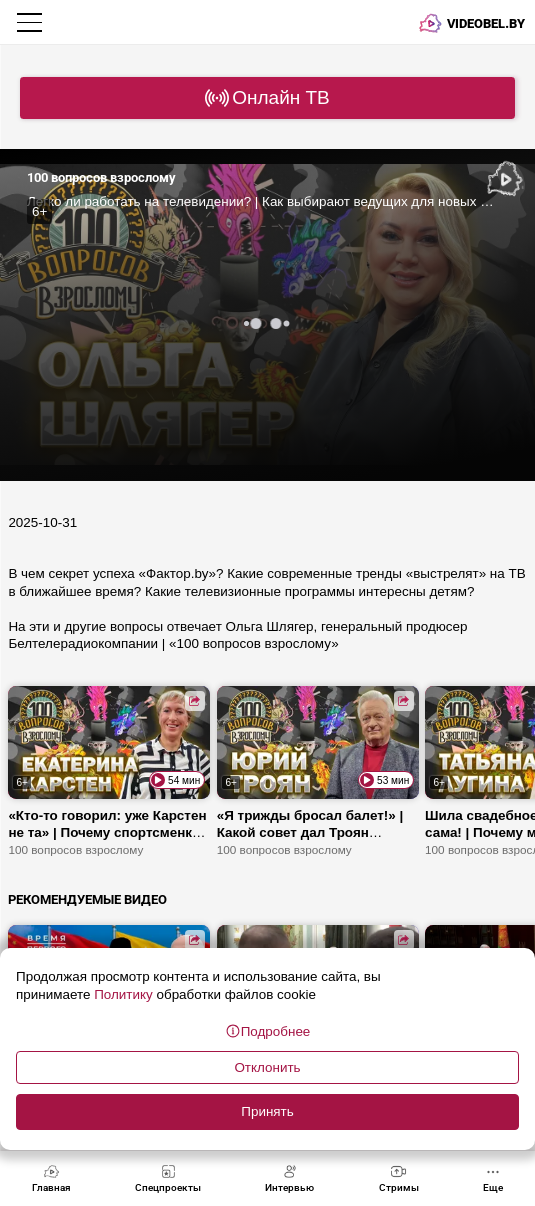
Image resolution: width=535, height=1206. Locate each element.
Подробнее (268, 1031)
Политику (123, 994)
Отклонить (267, 1067)
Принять (267, 1111)
